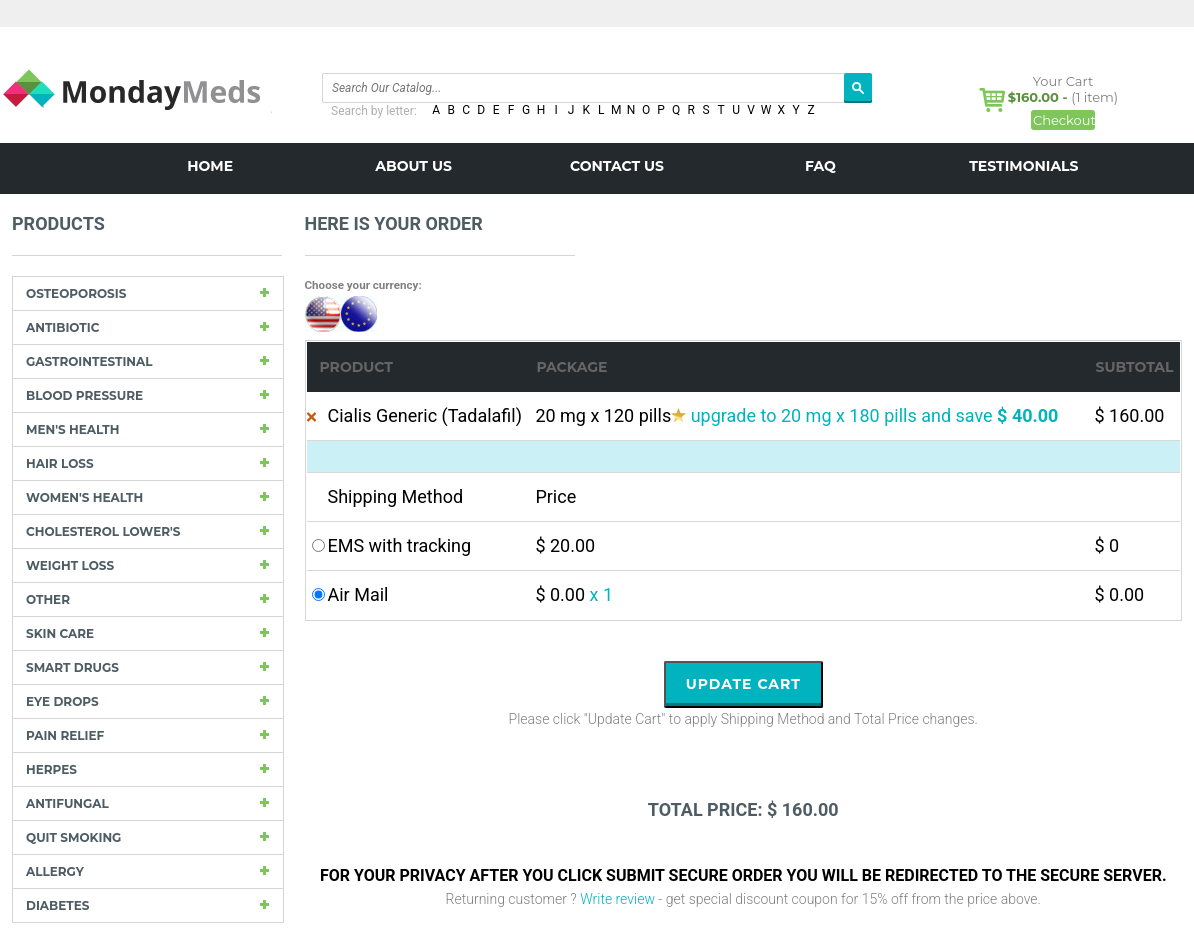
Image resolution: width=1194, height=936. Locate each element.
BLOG (617, 212)
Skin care (60, 633)
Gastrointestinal (89, 361)
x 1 (602, 594)
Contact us (617, 166)
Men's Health (72, 429)
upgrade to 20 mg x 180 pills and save (875, 415)
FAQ (820, 166)
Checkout (1064, 120)
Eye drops (62, 701)
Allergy (55, 871)
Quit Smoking (73, 837)
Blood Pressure (84, 395)
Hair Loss (60, 463)
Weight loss (70, 565)
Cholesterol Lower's (103, 531)
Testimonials (1023, 166)
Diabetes (57, 905)
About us (413, 166)
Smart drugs (72, 667)
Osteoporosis (76, 293)
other (48, 599)
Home (210, 166)
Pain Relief (65, 735)
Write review (617, 899)
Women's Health (84, 497)
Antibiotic (62, 327)
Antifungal (67, 803)
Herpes (51, 769)
